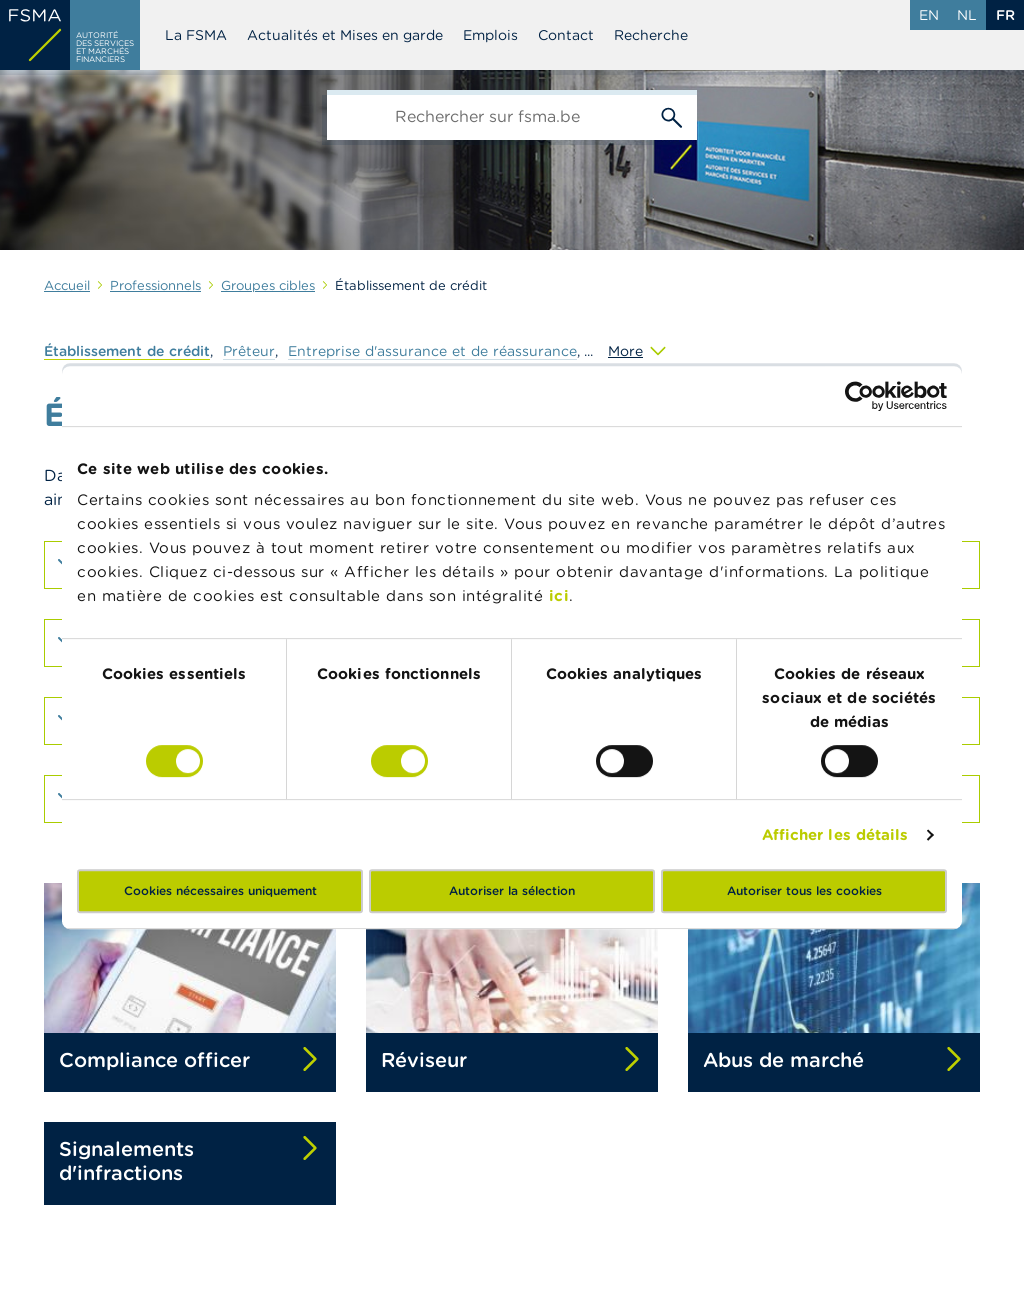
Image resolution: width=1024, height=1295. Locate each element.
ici (559, 595)
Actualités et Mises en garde (345, 35)
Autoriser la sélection (512, 890)
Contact (566, 35)
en (929, 15)
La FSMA (196, 35)
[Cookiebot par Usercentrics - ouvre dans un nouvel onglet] (859, 396)
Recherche (651, 35)
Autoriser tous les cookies (804, 890)
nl (967, 15)
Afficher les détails (835, 834)
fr (1005, 15)
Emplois (490, 35)
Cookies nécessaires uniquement (220, 890)
